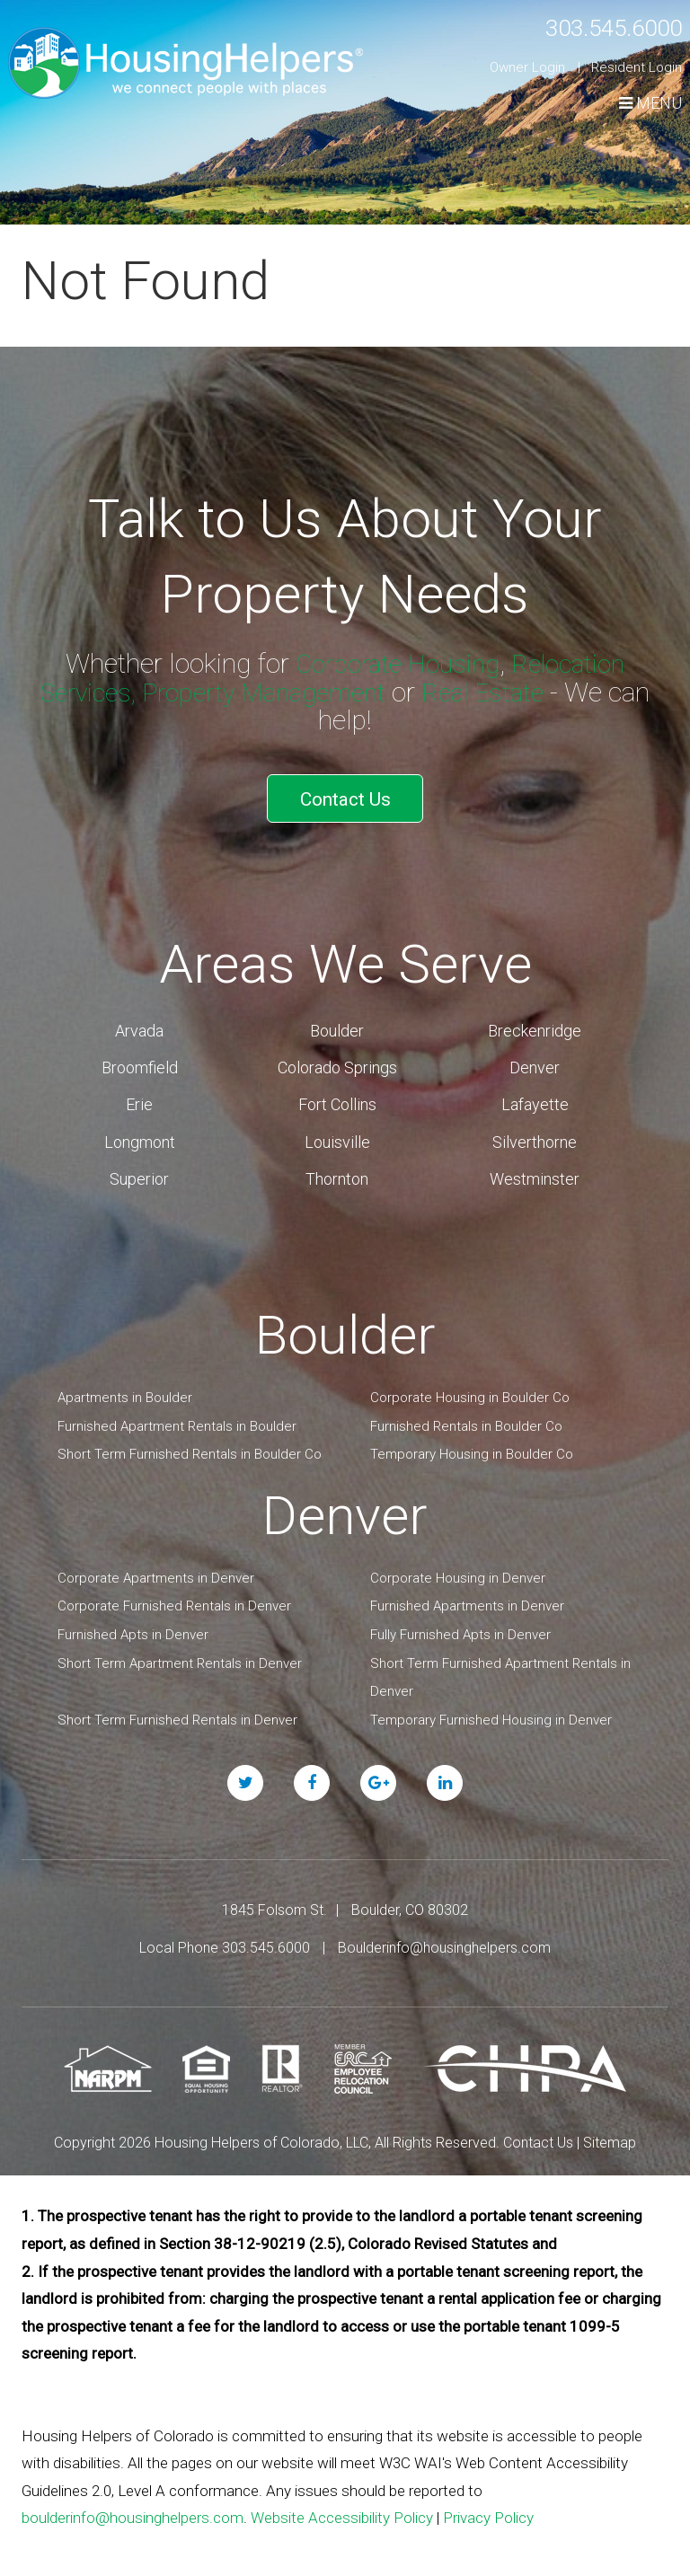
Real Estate (492, 691)
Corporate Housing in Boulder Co (470, 1388)
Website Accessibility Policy (342, 2508)
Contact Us (345, 793)
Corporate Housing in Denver (457, 1567)
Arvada (139, 1019)
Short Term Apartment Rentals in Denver (180, 1653)
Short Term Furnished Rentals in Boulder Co (190, 1444)
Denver (534, 1057)
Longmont (139, 1131)
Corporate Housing (393, 663)
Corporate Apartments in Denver (156, 1567)
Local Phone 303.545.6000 (224, 1936)
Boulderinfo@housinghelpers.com (444, 1936)
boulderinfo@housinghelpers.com (132, 2508)
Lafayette (535, 1094)
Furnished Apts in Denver (133, 1625)
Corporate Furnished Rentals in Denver (174, 1596)
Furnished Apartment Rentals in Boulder (177, 1415)
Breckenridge (534, 1019)
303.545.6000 (599, 26)
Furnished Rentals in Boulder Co (466, 1415)
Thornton (336, 1169)
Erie (139, 1094)
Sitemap (609, 2132)
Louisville (337, 1131)
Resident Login (636, 67)
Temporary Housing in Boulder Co (471, 1444)
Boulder (337, 1019)
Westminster (534, 1169)
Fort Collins (337, 1094)
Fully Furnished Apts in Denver (460, 1625)
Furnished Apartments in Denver (467, 1596)
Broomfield (140, 1057)
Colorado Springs (337, 1057)
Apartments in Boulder (125, 1388)
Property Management (263, 691)
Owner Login (527, 67)
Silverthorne (534, 1131)
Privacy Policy (488, 2508)
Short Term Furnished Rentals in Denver (177, 1709)
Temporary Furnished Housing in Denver (491, 1709)
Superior (139, 1169)
